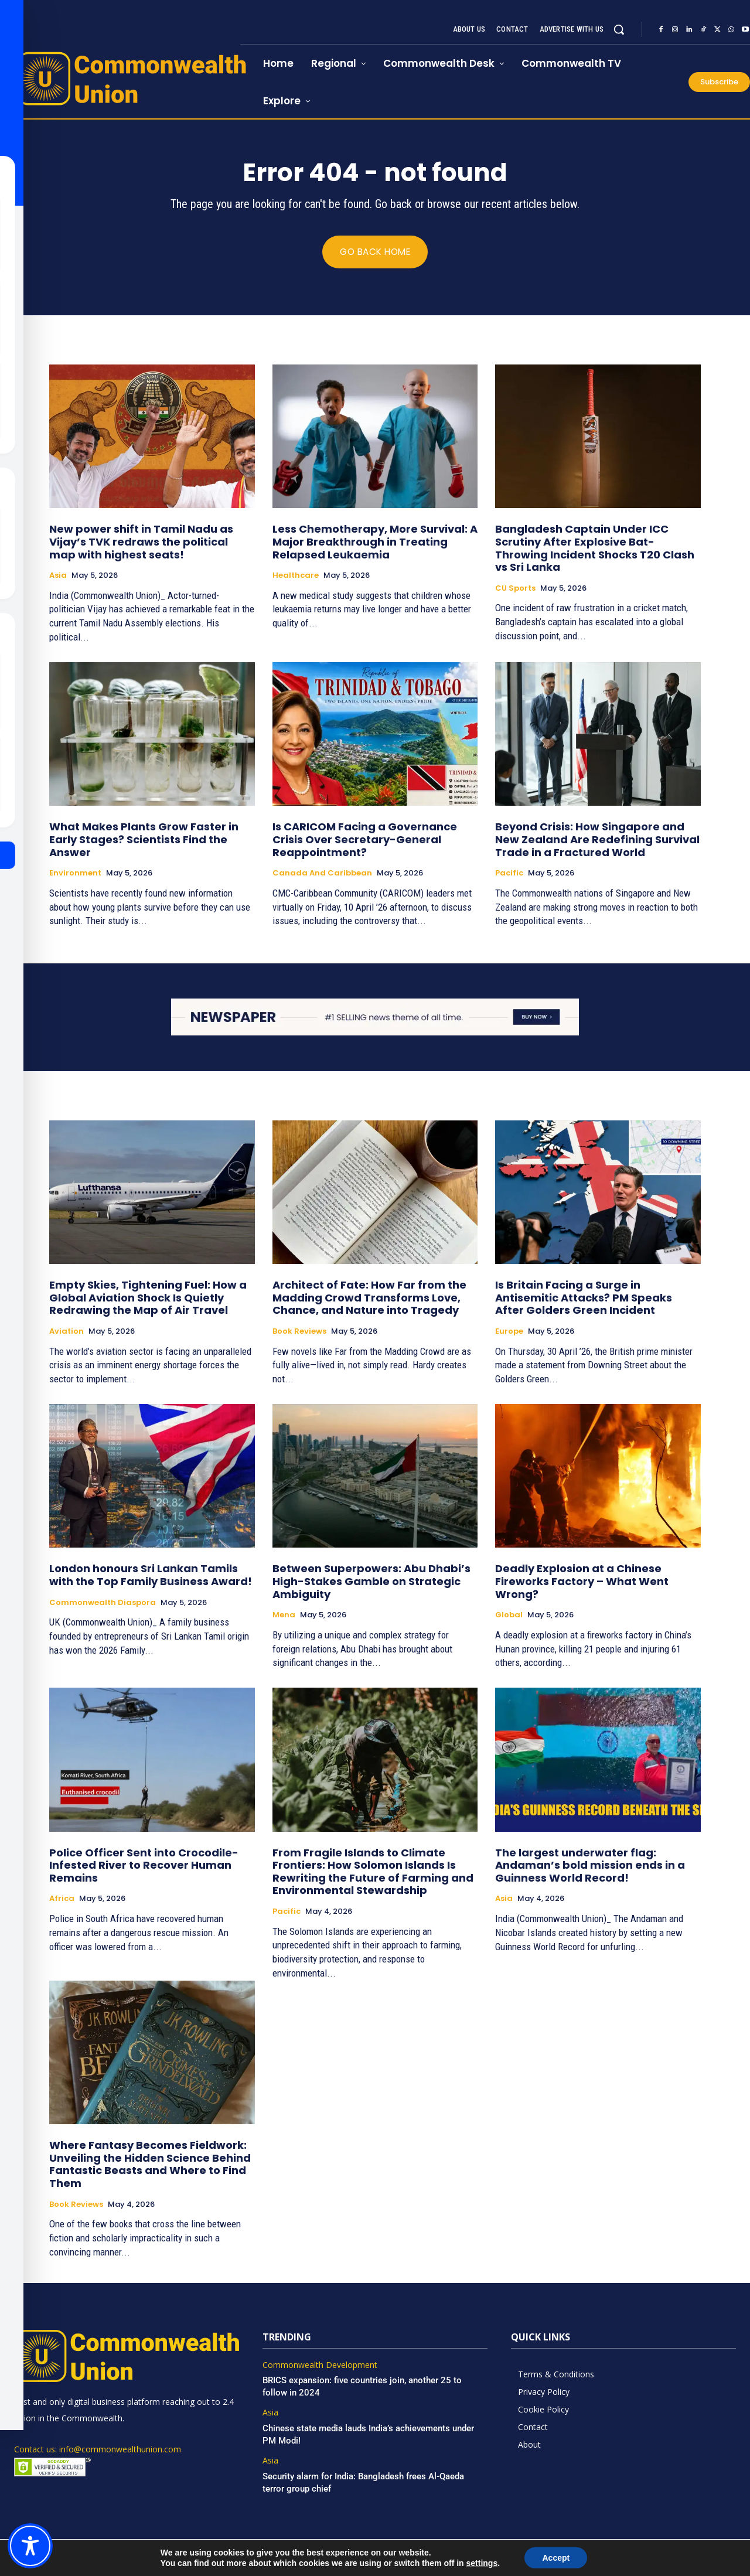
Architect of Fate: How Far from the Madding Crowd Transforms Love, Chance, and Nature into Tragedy (369, 1298)
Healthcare (295, 575)
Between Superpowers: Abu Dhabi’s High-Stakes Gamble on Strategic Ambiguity (371, 1582)
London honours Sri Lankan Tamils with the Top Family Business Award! (150, 1575)
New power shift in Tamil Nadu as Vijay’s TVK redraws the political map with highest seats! (141, 542)
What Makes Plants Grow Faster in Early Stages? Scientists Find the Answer (143, 840)
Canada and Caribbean (322, 873)
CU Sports (515, 588)
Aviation (66, 1332)
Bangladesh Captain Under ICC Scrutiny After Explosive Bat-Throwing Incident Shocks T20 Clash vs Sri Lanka (594, 548)
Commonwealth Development (319, 2365)
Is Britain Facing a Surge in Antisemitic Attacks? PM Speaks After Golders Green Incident (583, 1298)
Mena (283, 1615)
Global (509, 1615)
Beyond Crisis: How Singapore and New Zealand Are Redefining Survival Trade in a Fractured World (597, 840)
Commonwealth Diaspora (102, 1602)
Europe (509, 1332)
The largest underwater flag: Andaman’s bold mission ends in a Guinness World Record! (590, 1865)
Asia (58, 575)
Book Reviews (299, 1332)
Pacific (509, 873)
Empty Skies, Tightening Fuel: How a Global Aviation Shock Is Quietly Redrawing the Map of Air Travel (148, 1298)
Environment (75, 873)
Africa (61, 1899)
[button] (619, 29)
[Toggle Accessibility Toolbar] (30, 2545)
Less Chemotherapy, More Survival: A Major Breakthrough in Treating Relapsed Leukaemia (375, 542)
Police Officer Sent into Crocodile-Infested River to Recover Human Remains (143, 1865)
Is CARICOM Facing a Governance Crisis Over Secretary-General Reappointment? (364, 840)
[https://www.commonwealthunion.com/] (120, 78)
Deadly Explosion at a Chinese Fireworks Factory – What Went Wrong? (582, 1582)
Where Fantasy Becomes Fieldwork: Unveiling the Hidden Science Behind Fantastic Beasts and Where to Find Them (150, 2164)
